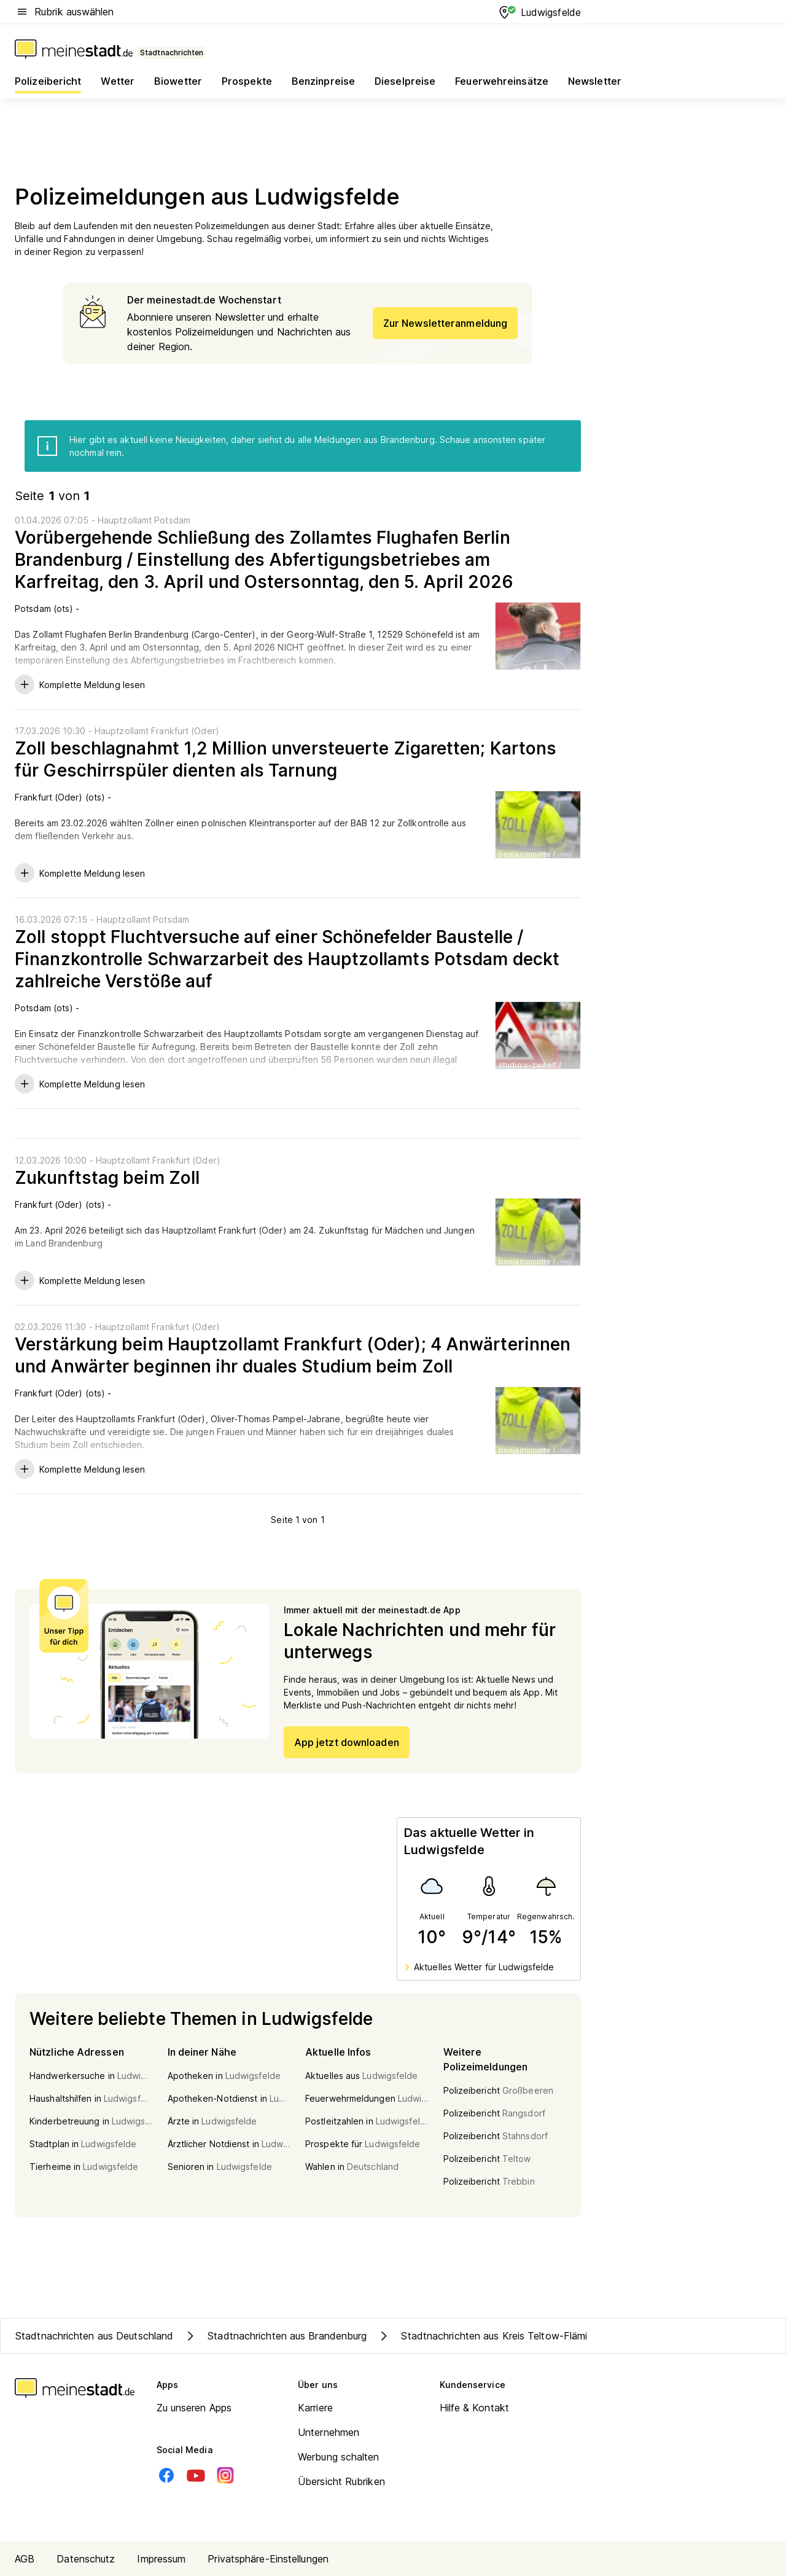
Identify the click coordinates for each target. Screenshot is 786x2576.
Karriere (315, 2408)
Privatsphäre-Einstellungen (268, 2559)
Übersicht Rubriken (341, 2481)
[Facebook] (166, 2475)
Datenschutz (85, 2559)
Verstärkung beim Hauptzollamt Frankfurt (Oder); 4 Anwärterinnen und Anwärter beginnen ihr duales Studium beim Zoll (292, 1355)
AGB (24, 2559)
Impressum (161, 2559)
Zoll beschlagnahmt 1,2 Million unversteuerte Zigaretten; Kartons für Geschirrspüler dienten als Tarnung (285, 759)
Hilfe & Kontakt (475, 2408)
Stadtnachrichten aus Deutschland (94, 2336)
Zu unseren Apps (194, 2408)
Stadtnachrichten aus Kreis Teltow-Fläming (487, 2335)
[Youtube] (196, 2475)
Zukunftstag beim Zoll (107, 1177)
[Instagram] (225, 2475)
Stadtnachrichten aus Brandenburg (275, 2335)
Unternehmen (328, 2432)
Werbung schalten (338, 2457)
